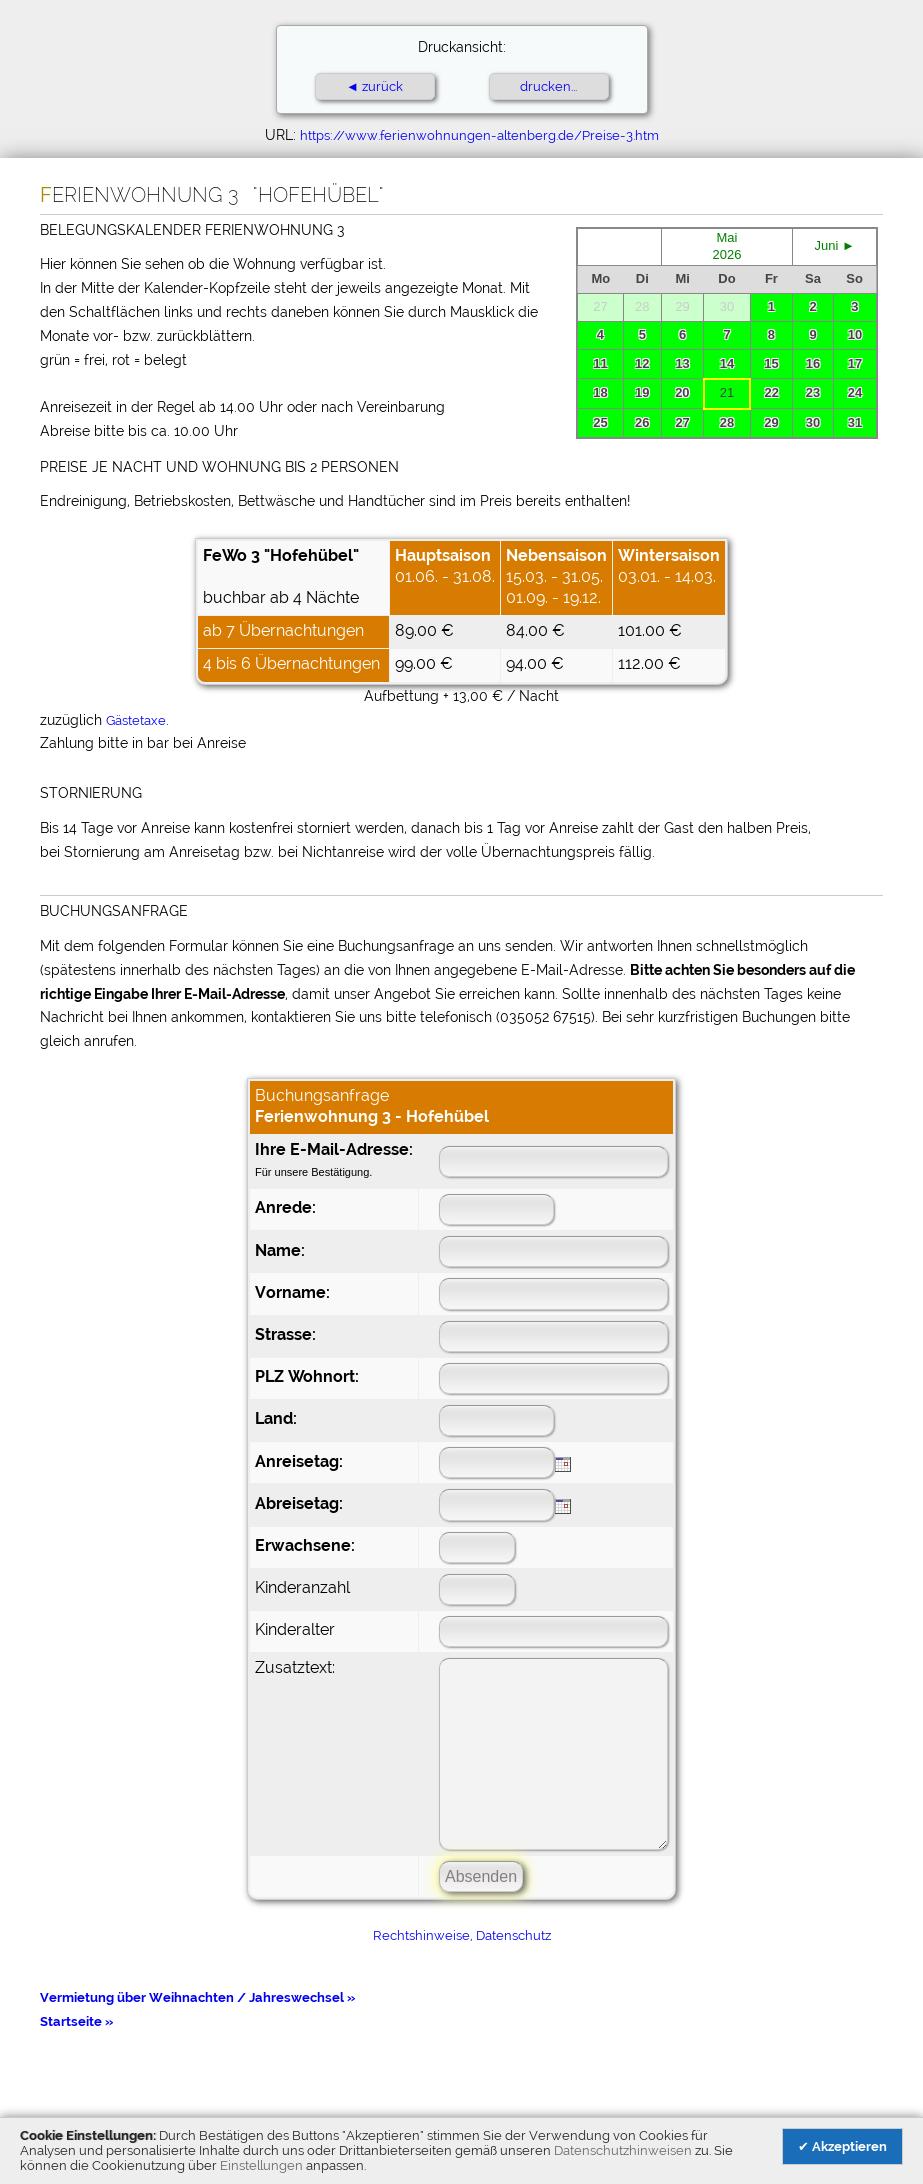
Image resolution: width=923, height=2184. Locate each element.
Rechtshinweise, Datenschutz (462, 1935)
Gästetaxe (136, 720)
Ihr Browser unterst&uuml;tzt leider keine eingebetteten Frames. (727, 333)
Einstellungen (261, 2165)
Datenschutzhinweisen (623, 2150)
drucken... (548, 86)
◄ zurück (374, 86)
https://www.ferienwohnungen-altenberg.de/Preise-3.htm (479, 135)
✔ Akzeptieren (842, 2146)
